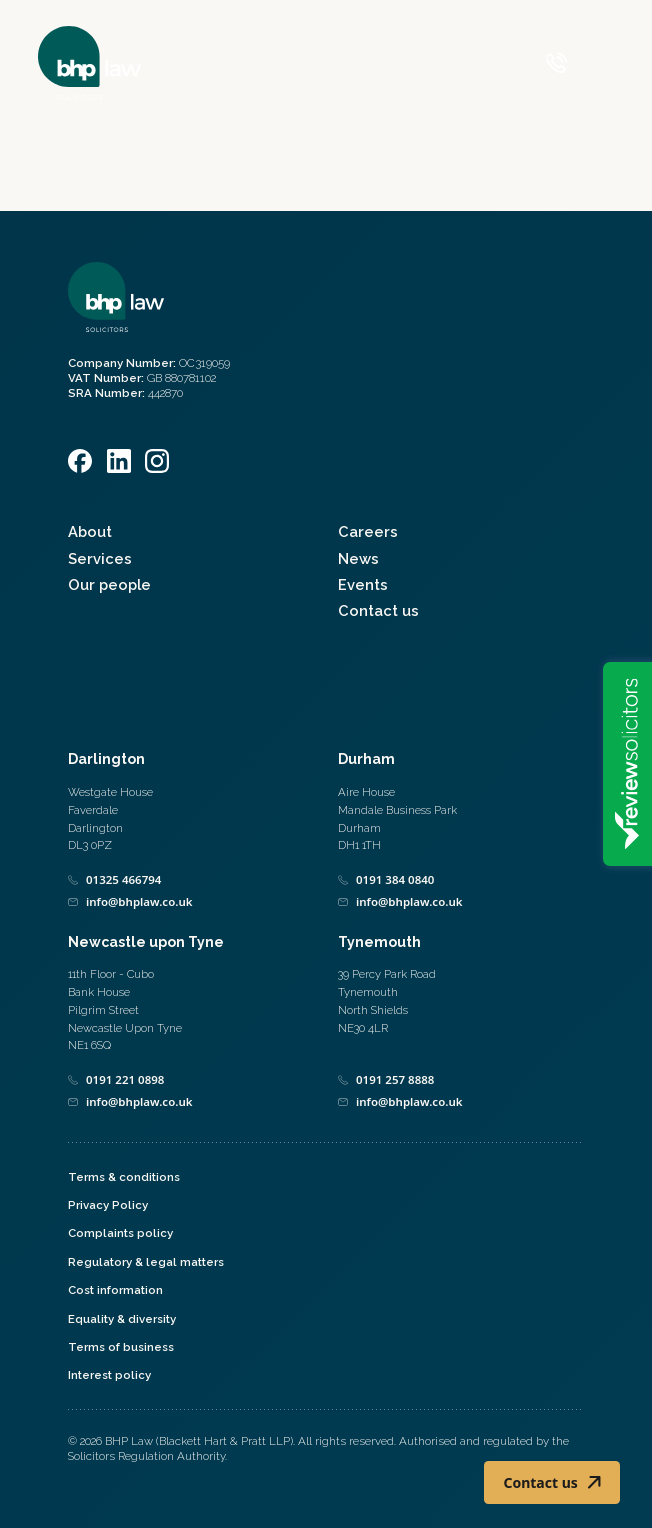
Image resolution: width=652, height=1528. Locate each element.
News (358, 558)
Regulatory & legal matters (146, 1262)
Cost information (115, 1290)
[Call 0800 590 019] (557, 63)
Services (100, 558)
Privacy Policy (108, 1205)
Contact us (378, 610)
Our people (109, 584)
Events (363, 584)
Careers (368, 531)
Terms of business (121, 1347)
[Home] (89, 63)
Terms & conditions (124, 1177)
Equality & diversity (122, 1319)
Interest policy (109, 1375)
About (90, 531)
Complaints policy (120, 1233)
